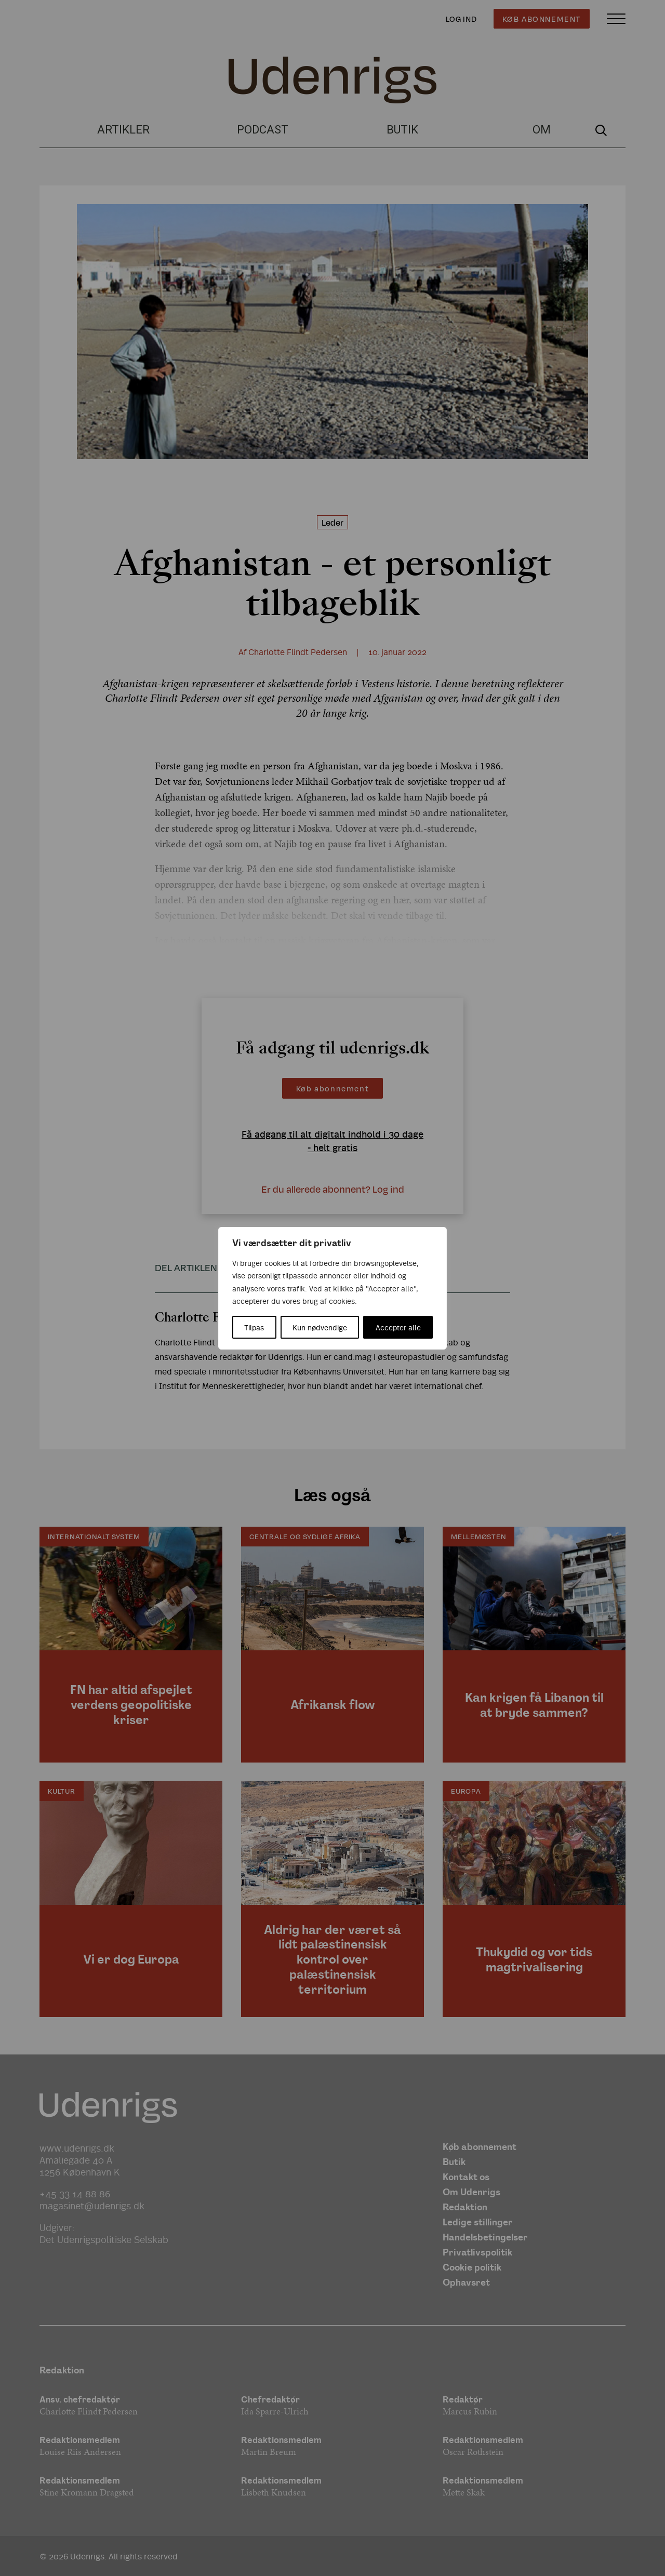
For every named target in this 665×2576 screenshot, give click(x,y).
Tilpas (254, 1327)
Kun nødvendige (319, 1327)
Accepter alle (398, 1327)
